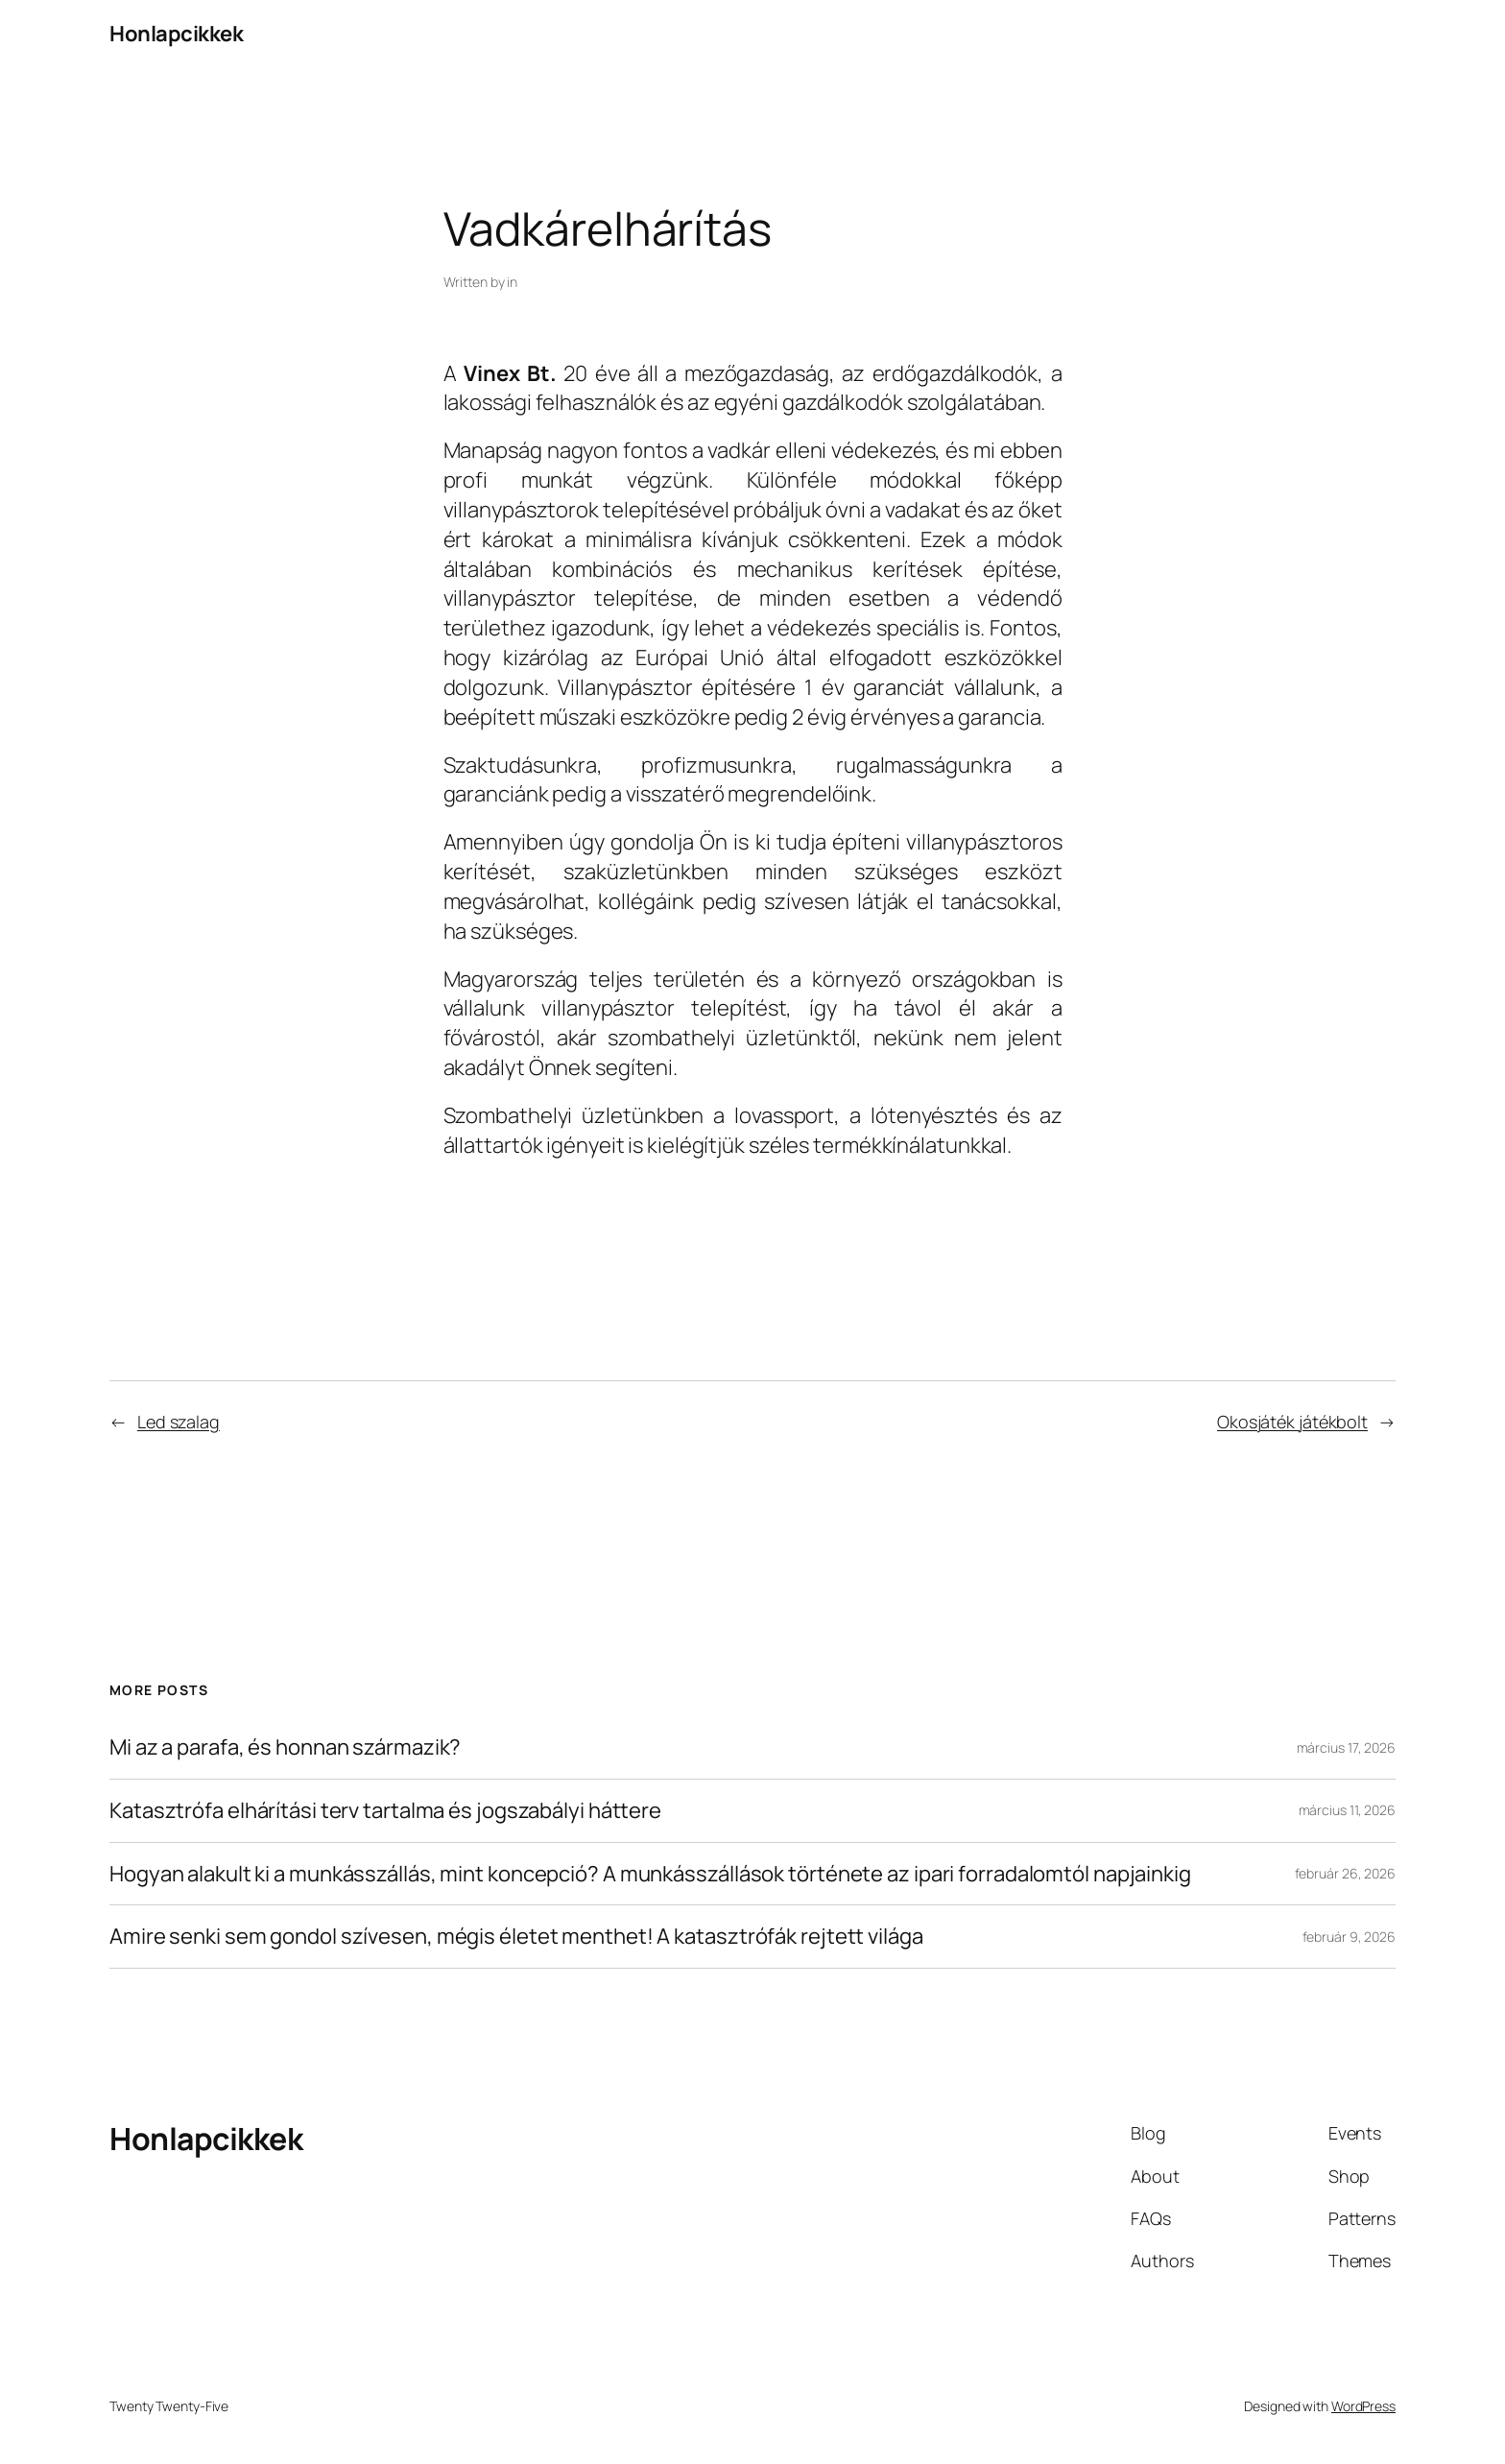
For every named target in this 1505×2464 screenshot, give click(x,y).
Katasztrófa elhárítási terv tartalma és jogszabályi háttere (385, 1811)
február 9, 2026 (1349, 1936)
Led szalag (178, 1421)
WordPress (1363, 2406)
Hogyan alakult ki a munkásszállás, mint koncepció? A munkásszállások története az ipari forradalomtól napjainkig (650, 1874)
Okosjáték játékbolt (1292, 1421)
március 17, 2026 (1346, 1747)
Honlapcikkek (176, 33)
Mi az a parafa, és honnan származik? (285, 1747)
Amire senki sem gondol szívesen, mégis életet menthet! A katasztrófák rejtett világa (516, 1937)
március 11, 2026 (1347, 1810)
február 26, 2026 (1345, 1873)
